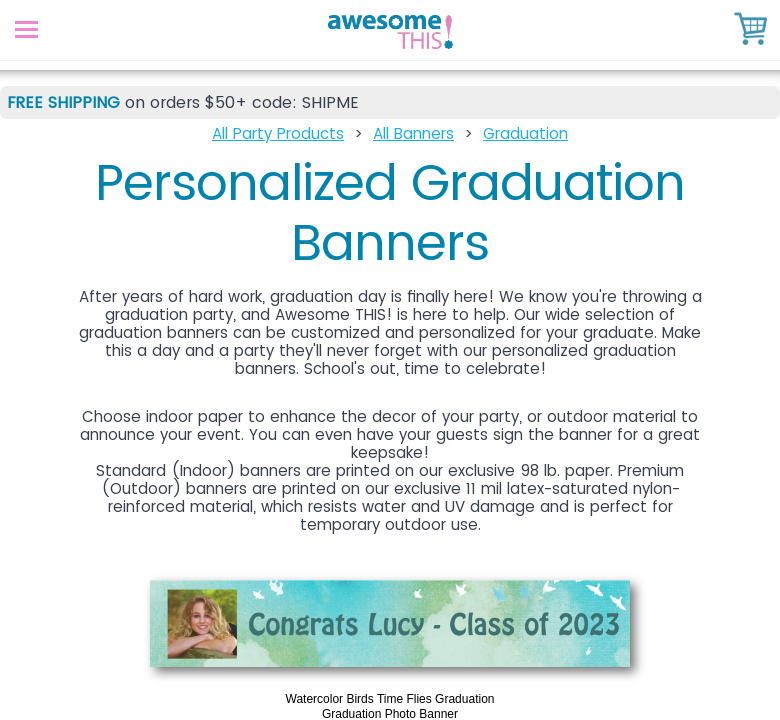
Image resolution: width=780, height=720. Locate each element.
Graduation (525, 133)
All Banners (413, 133)
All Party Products (278, 133)
